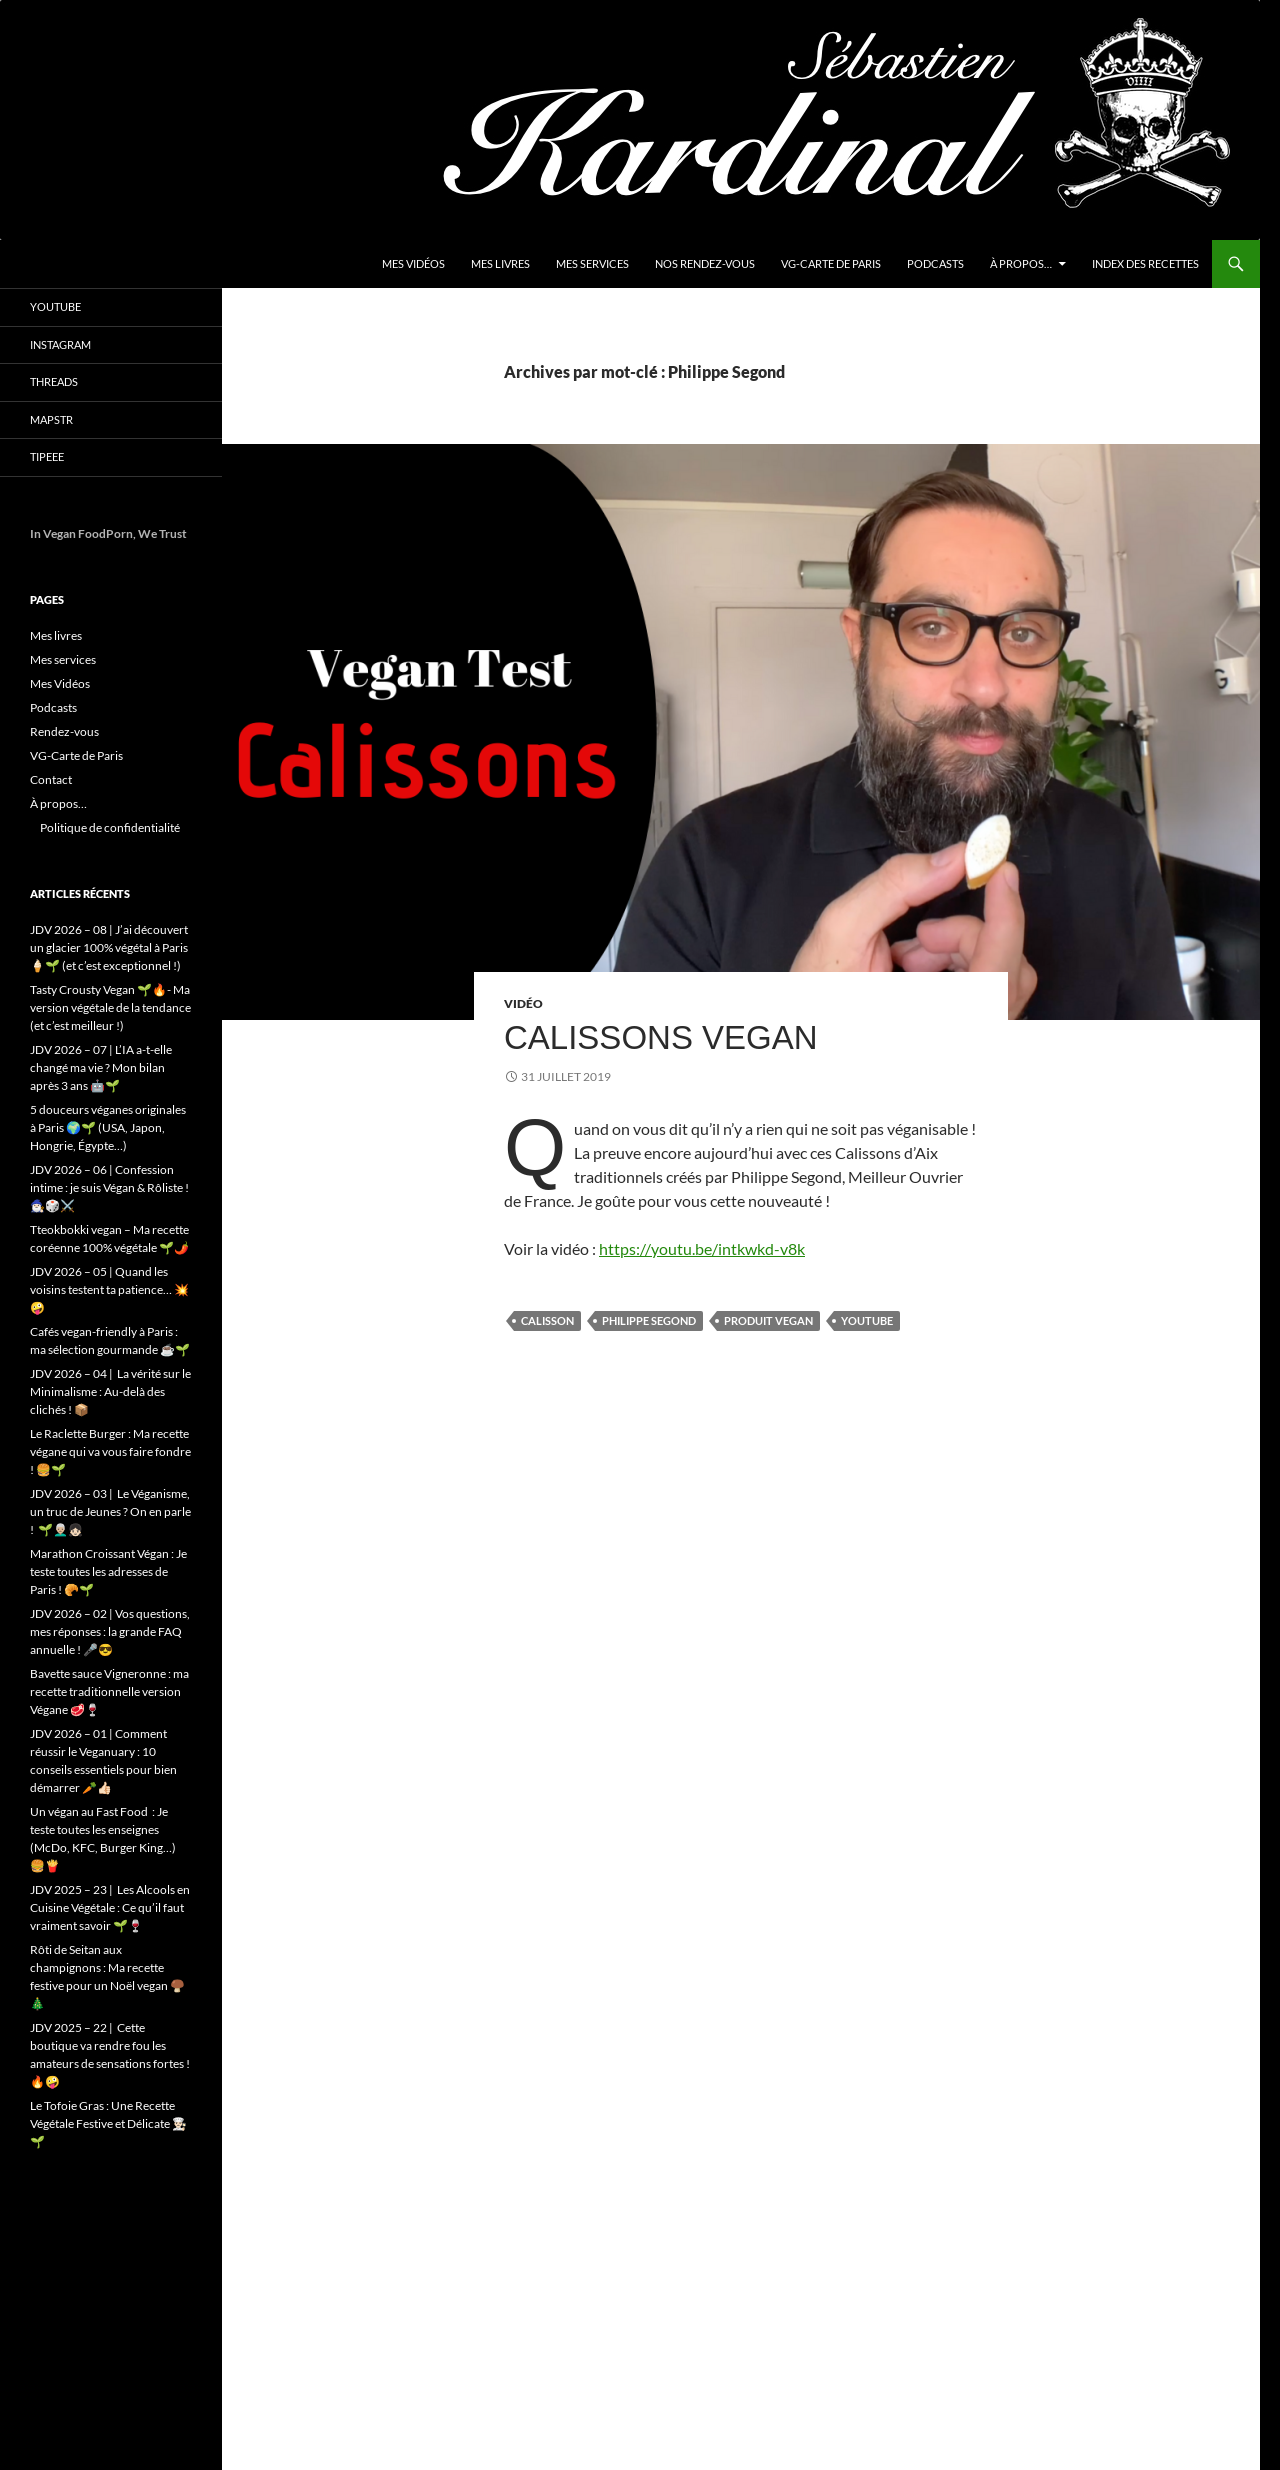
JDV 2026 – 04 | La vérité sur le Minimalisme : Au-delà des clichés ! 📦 (110, 1391)
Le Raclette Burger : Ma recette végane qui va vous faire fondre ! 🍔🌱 (110, 1451)
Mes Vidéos (413, 263)
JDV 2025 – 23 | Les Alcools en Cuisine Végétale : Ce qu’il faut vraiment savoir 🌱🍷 (110, 1907)
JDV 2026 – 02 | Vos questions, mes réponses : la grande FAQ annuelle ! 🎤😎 (110, 1631)
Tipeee (47, 456)
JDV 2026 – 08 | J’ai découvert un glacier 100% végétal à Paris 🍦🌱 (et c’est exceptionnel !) (109, 947)
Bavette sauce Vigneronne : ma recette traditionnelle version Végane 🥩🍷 (109, 1691)
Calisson (547, 1320)
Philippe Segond (649, 1320)
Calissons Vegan (661, 1037)
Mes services (592, 263)
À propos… (1021, 263)
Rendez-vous (64, 731)
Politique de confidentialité (110, 827)
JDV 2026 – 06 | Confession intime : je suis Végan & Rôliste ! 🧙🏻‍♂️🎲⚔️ (109, 1187)
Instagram (60, 344)
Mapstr (51, 419)
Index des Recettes (1145, 263)
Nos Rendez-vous (705, 263)
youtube (867, 1320)
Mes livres (500, 263)
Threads (54, 381)
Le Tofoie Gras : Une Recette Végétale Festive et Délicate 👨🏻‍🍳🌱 (108, 2123)
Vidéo (523, 1003)
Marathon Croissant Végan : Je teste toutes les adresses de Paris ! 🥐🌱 (108, 1571)
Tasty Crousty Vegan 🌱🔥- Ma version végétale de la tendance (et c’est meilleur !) (110, 1007)
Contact (51, 779)
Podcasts (935, 263)
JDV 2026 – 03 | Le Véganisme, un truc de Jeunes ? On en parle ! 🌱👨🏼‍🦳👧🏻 (110, 1511)
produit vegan (768, 1320)
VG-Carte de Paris (831, 263)
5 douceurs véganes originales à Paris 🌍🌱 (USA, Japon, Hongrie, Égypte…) (108, 1127)
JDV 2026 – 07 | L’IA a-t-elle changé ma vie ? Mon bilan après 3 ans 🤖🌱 (101, 1067)
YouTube (55, 306)
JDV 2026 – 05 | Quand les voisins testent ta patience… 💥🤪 (109, 1289)
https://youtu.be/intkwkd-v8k (702, 1248)
